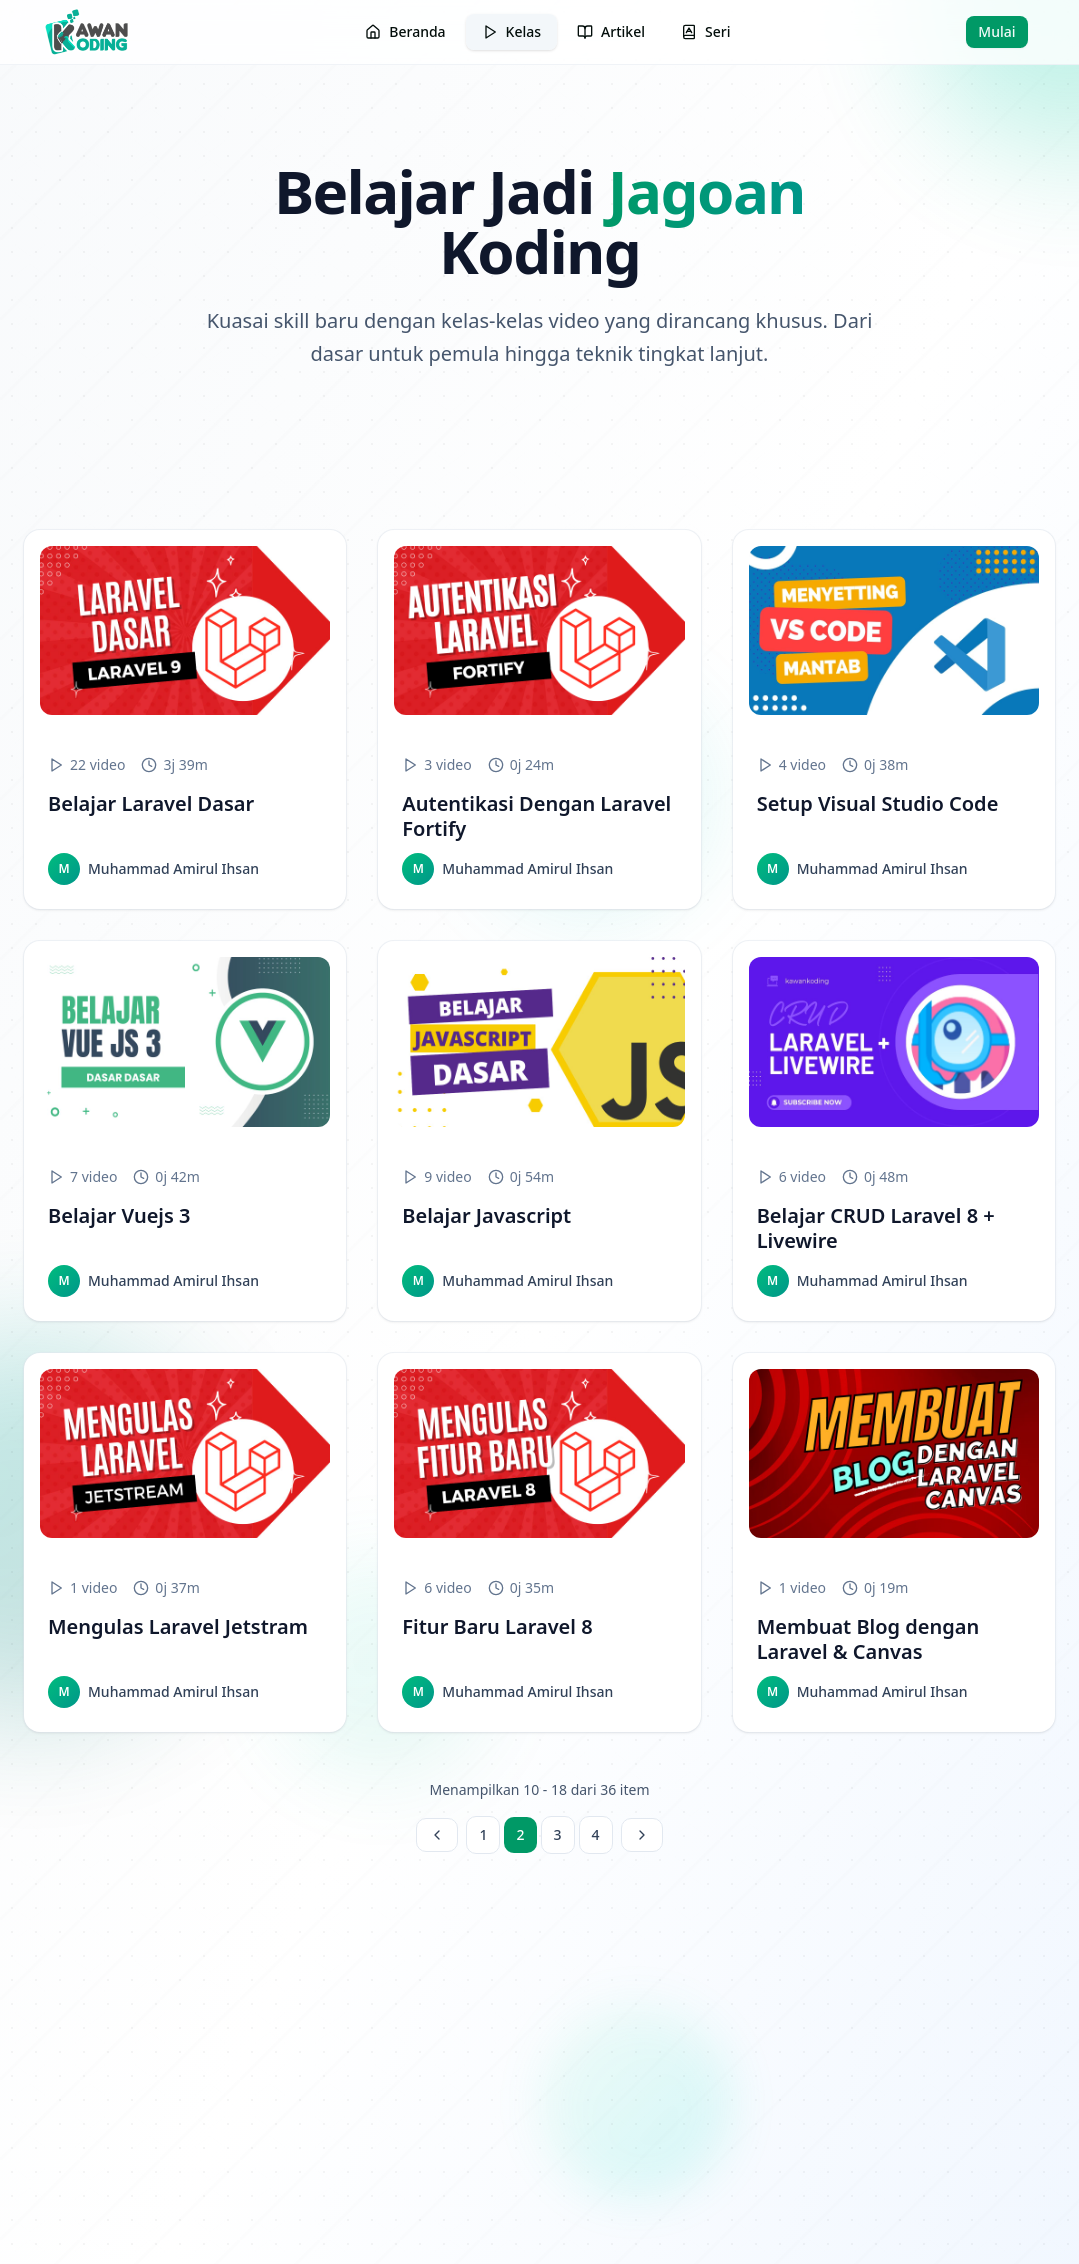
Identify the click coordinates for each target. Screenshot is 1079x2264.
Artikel (611, 31)
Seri (705, 31)
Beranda (405, 31)
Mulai (996, 31)
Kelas (511, 31)
